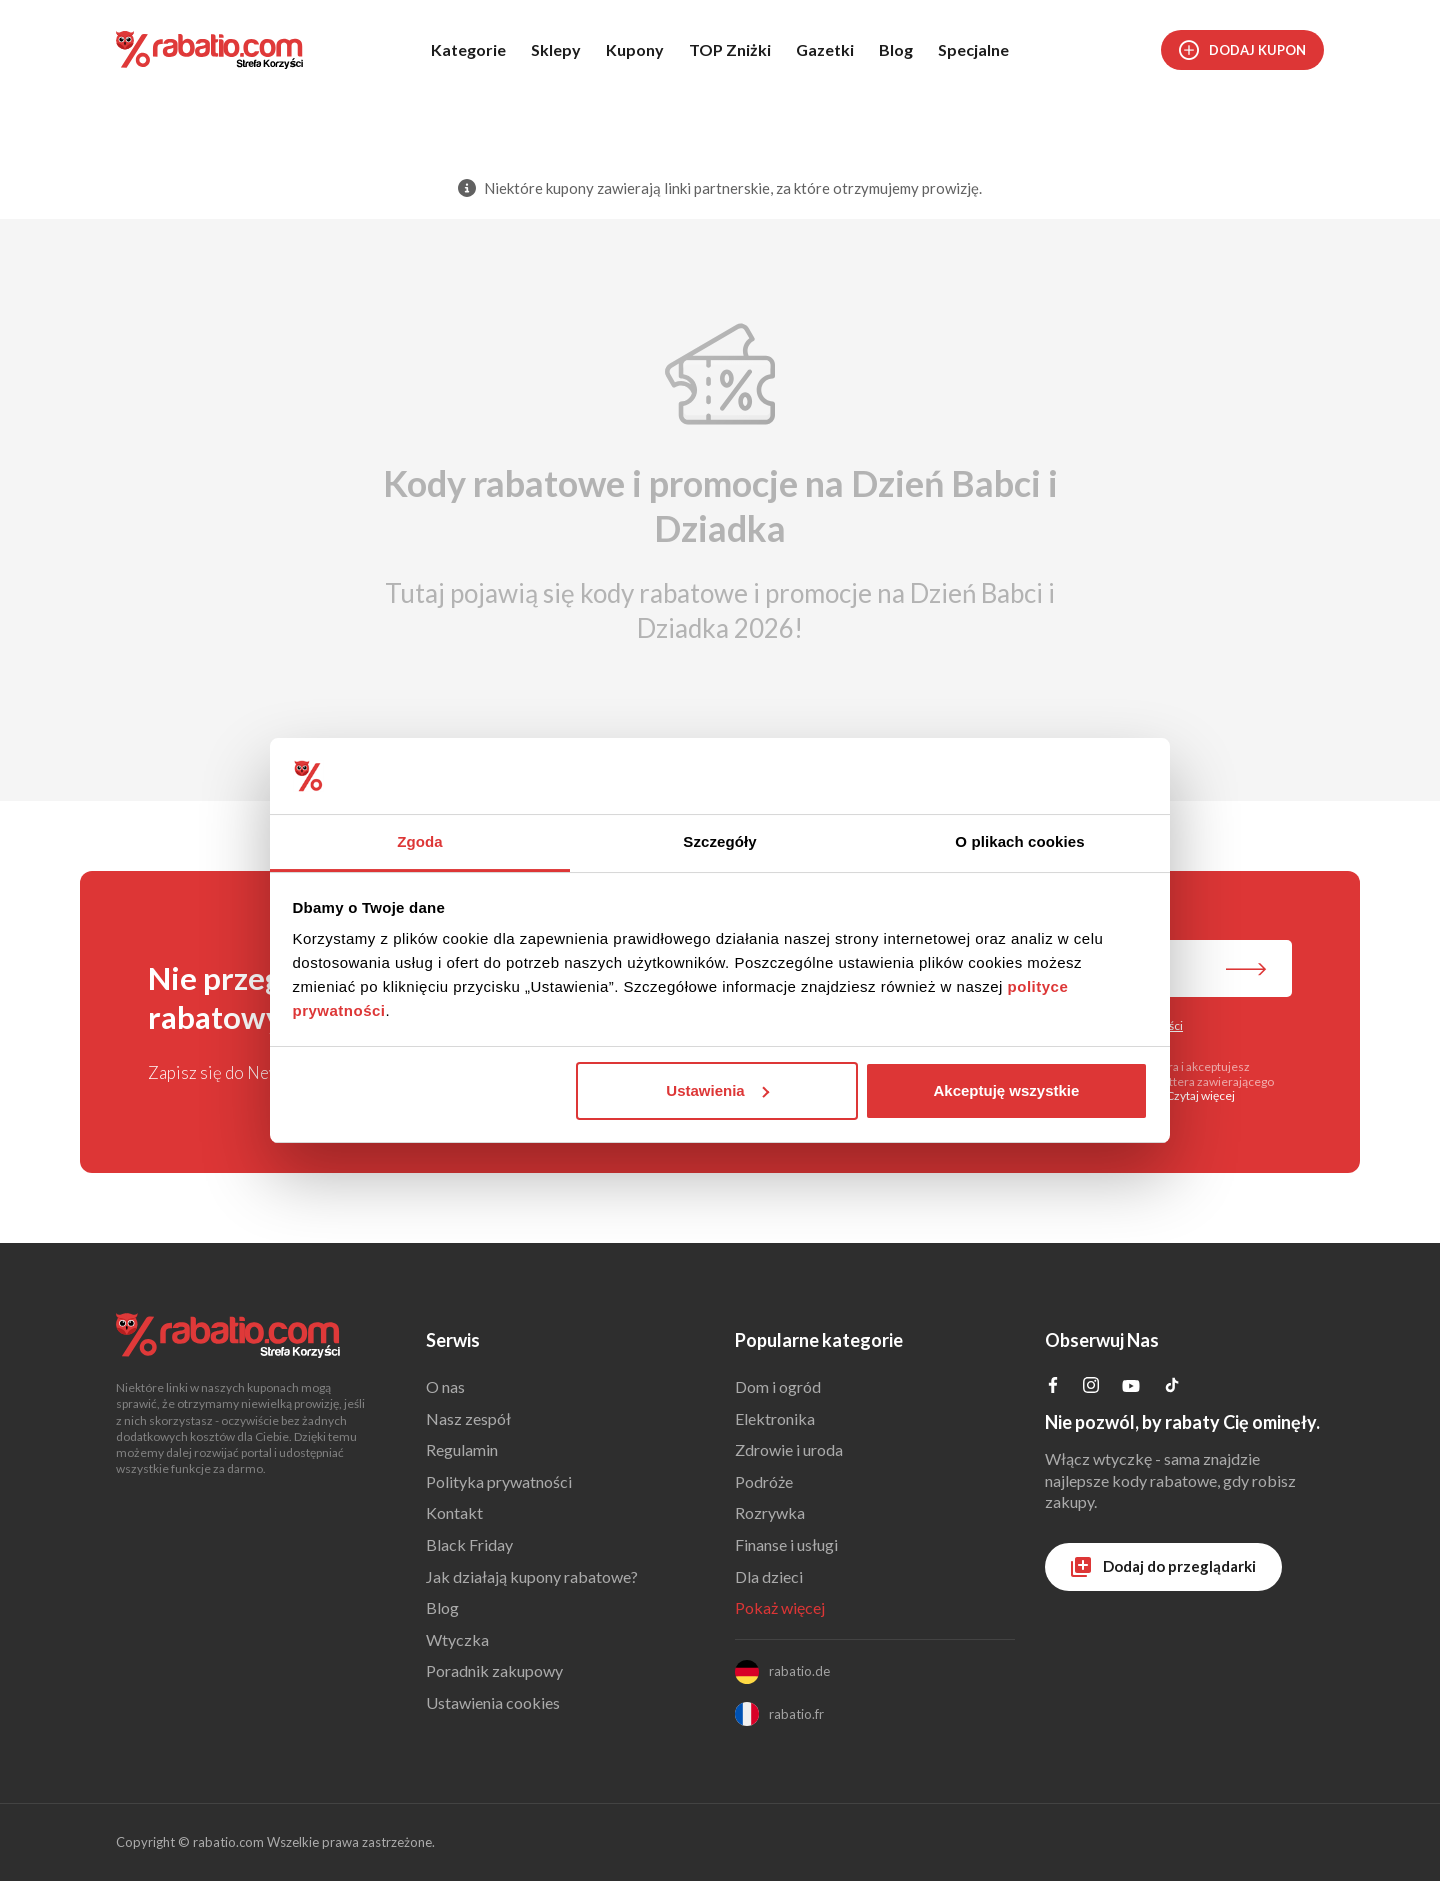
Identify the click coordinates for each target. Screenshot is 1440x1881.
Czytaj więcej (1200, 1095)
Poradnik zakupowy (494, 1670)
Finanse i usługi (786, 1544)
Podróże (764, 1481)
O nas (445, 1386)
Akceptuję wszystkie (1006, 1090)
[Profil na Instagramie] (1091, 1386)
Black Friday (469, 1544)
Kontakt (454, 1512)
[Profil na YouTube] (1131, 1389)
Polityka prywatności (499, 1481)
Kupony (635, 49)
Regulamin (462, 1449)
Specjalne (973, 49)
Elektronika (775, 1418)
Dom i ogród (778, 1386)
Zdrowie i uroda (789, 1449)
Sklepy (556, 49)
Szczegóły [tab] (719, 841)
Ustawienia (717, 1090)
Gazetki (825, 49)
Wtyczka (457, 1639)
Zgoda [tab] (420, 841)
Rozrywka (770, 1512)
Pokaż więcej (780, 1607)
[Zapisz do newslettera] (1246, 971)
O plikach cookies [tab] (1019, 841)
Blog (896, 49)
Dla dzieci (769, 1576)
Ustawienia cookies (493, 1702)
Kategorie (468, 49)
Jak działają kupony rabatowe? (532, 1576)
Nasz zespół (468, 1418)
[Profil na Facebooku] (1053, 1386)
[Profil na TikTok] (1172, 1387)
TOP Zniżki (730, 49)
